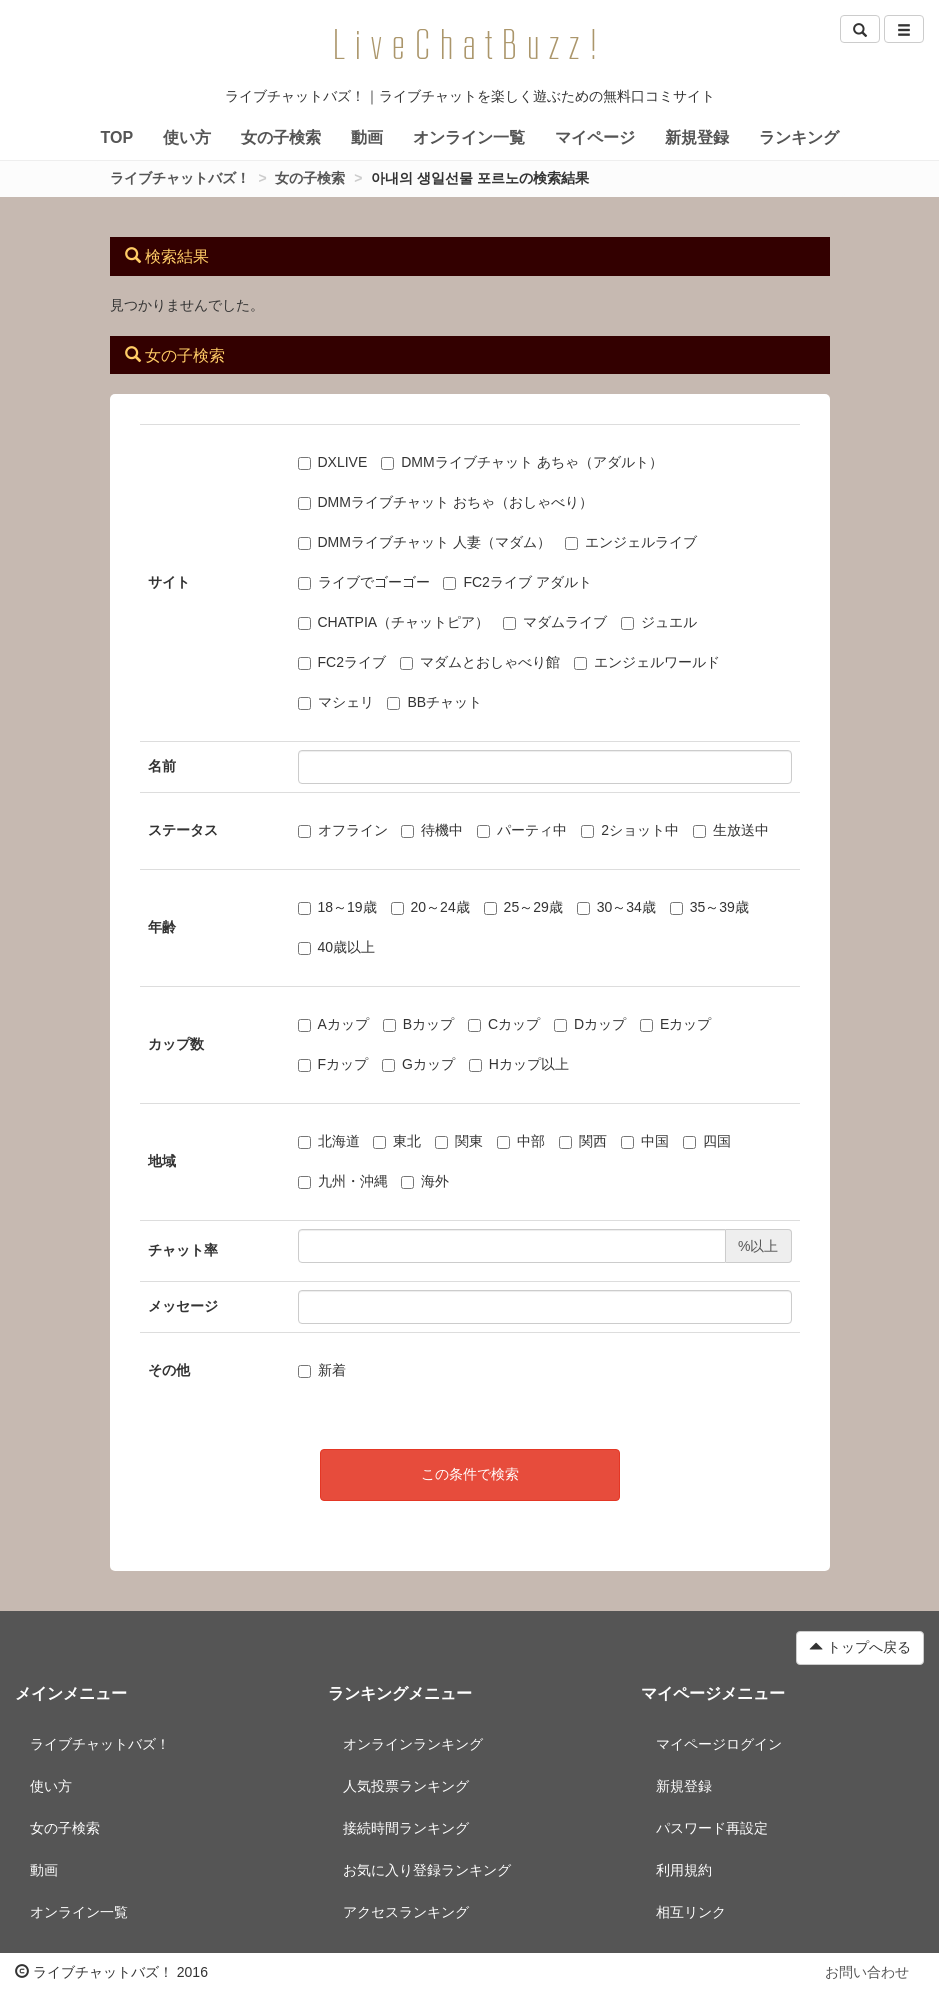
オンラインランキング (413, 1744)
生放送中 (731, 830)
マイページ (595, 137)
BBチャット (434, 702)
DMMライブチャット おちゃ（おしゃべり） (445, 502)
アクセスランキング (406, 1912)
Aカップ (333, 1024)
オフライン (343, 830)
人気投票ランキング (406, 1786)
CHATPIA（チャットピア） (394, 622)
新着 (322, 1370)
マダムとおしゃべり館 (480, 662)
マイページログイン (719, 1744)
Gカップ (418, 1064)
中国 (645, 1141)
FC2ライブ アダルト (517, 582)
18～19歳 (337, 907)
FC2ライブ (342, 662)
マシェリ (336, 702)
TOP (117, 137)
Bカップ (418, 1024)
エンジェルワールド (647, 662)
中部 (521, 1141)
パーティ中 (522, 830)
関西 (583, 1141)
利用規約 (684, 1870)
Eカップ (675, 1024)
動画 (367, 137)
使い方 (187, 137)
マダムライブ (555, 622)
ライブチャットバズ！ (180, 178)
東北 (397, 1141)
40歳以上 (337, 947)
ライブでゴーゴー (364, 582)
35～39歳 (709, 907)
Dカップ (590, 1024)
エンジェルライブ (631, 542)
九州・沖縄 (343, 1181)
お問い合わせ (867, 1972)
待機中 (432, 830)
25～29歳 (523, 907)
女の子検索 (281, 137)
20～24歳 (430, 907)
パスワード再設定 (712, 1828)
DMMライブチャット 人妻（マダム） (424, 542)
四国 (707, 1141)
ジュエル (659, 622)
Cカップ (504, 1024)
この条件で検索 (470, 1474)
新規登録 (697, 137)
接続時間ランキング (406, 1828)
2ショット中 (630, 830)
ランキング (799, 137)
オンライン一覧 (469, 137)
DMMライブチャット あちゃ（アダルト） (521, 462)
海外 (425, 1181)
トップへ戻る (860, 1647)
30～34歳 (616, 907)
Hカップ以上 (519, 1064)
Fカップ (333, 1064)
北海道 (329, 1141)
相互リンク (691, 1912)
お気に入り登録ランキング (427, 1870)
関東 (459, 1141)
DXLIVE (333, 462)
